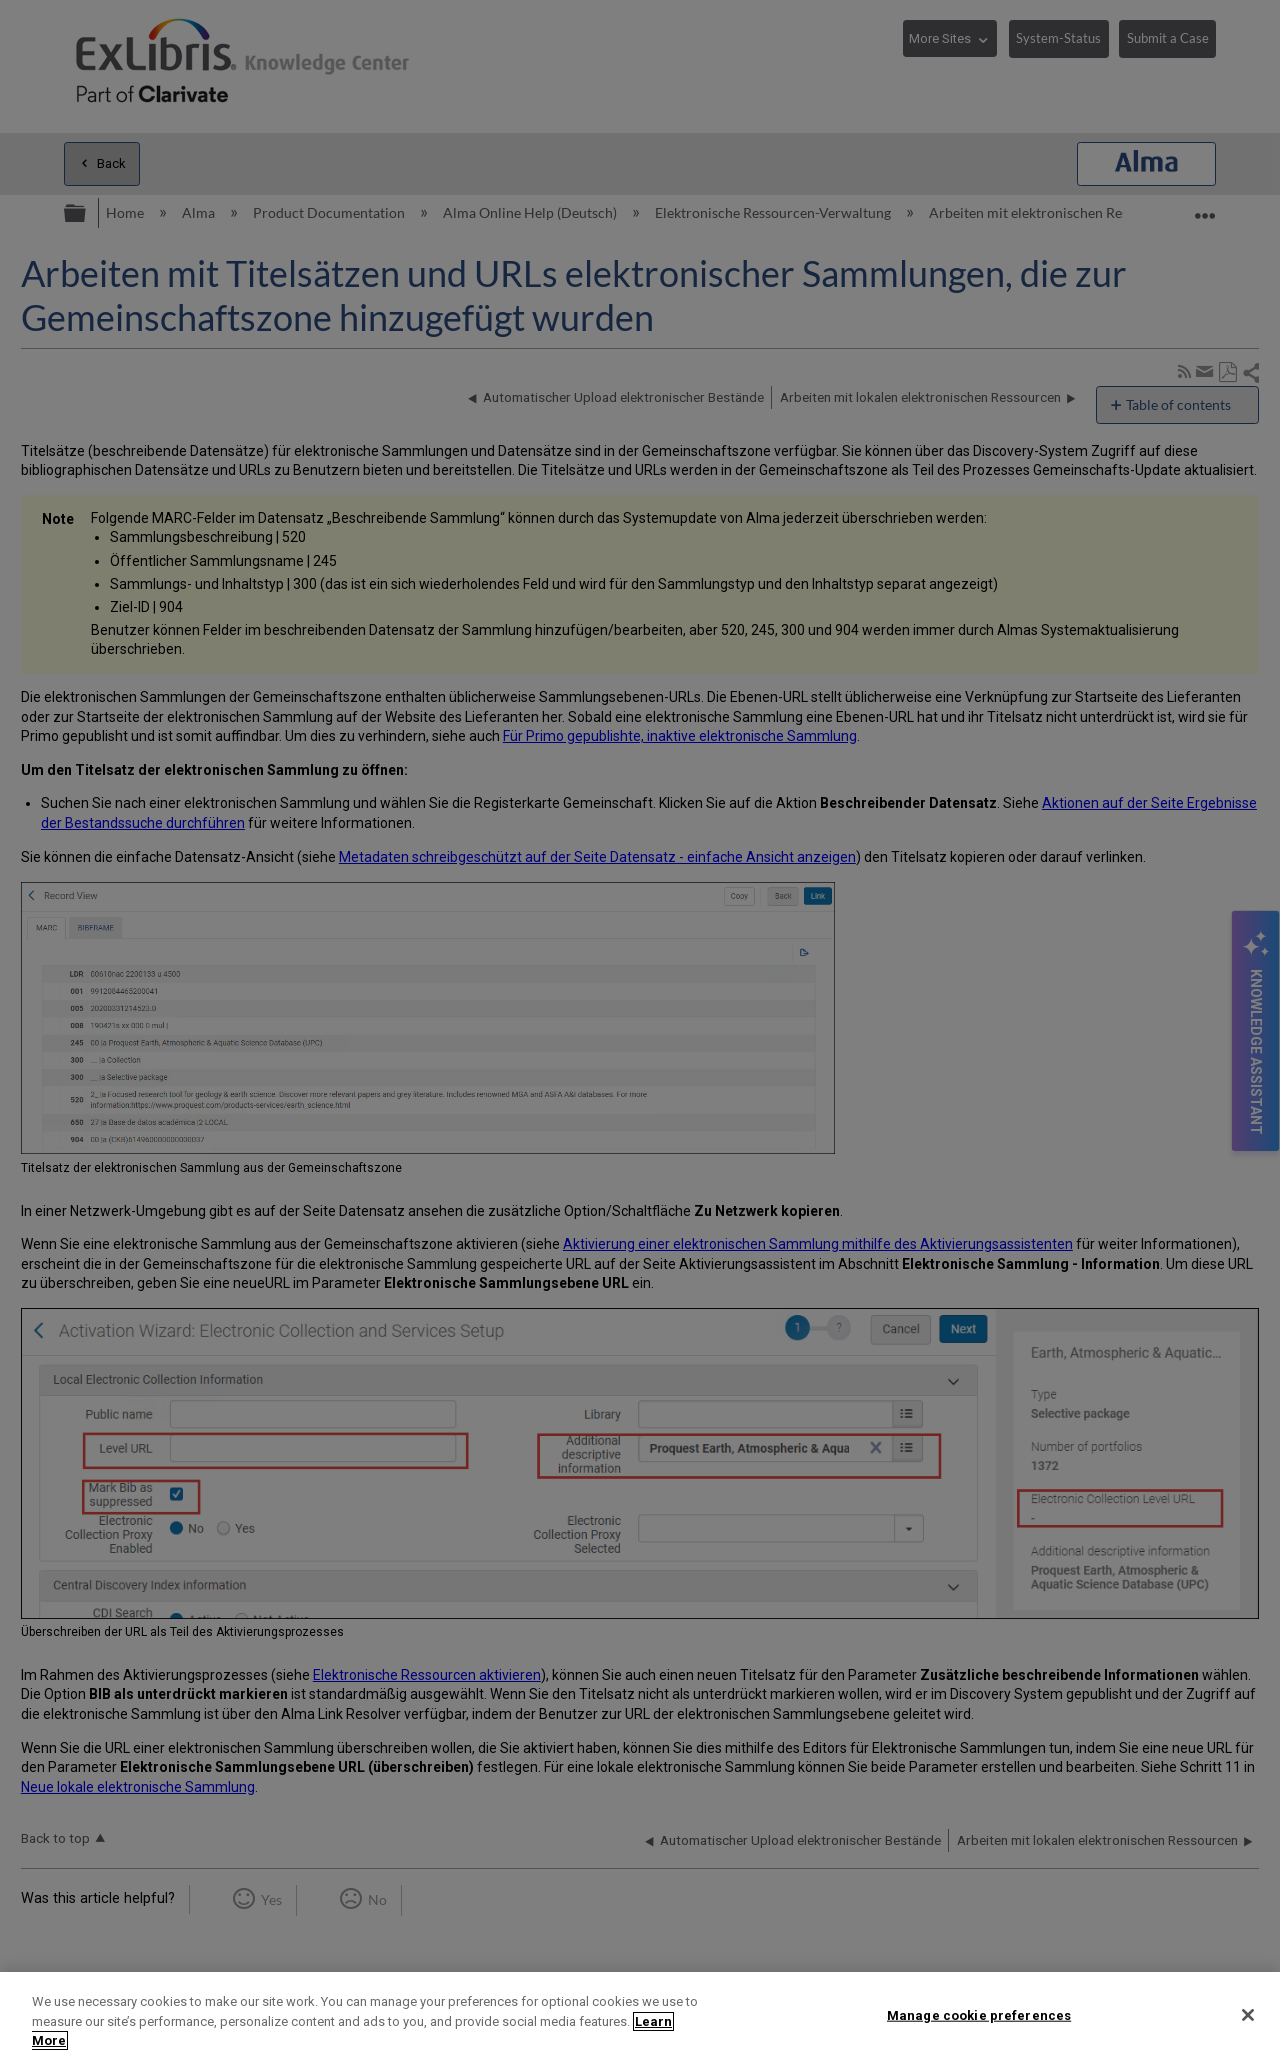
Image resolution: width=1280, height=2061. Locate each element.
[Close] (1248, 2015)
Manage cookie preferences (979, 2014)
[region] (640, 2016)
